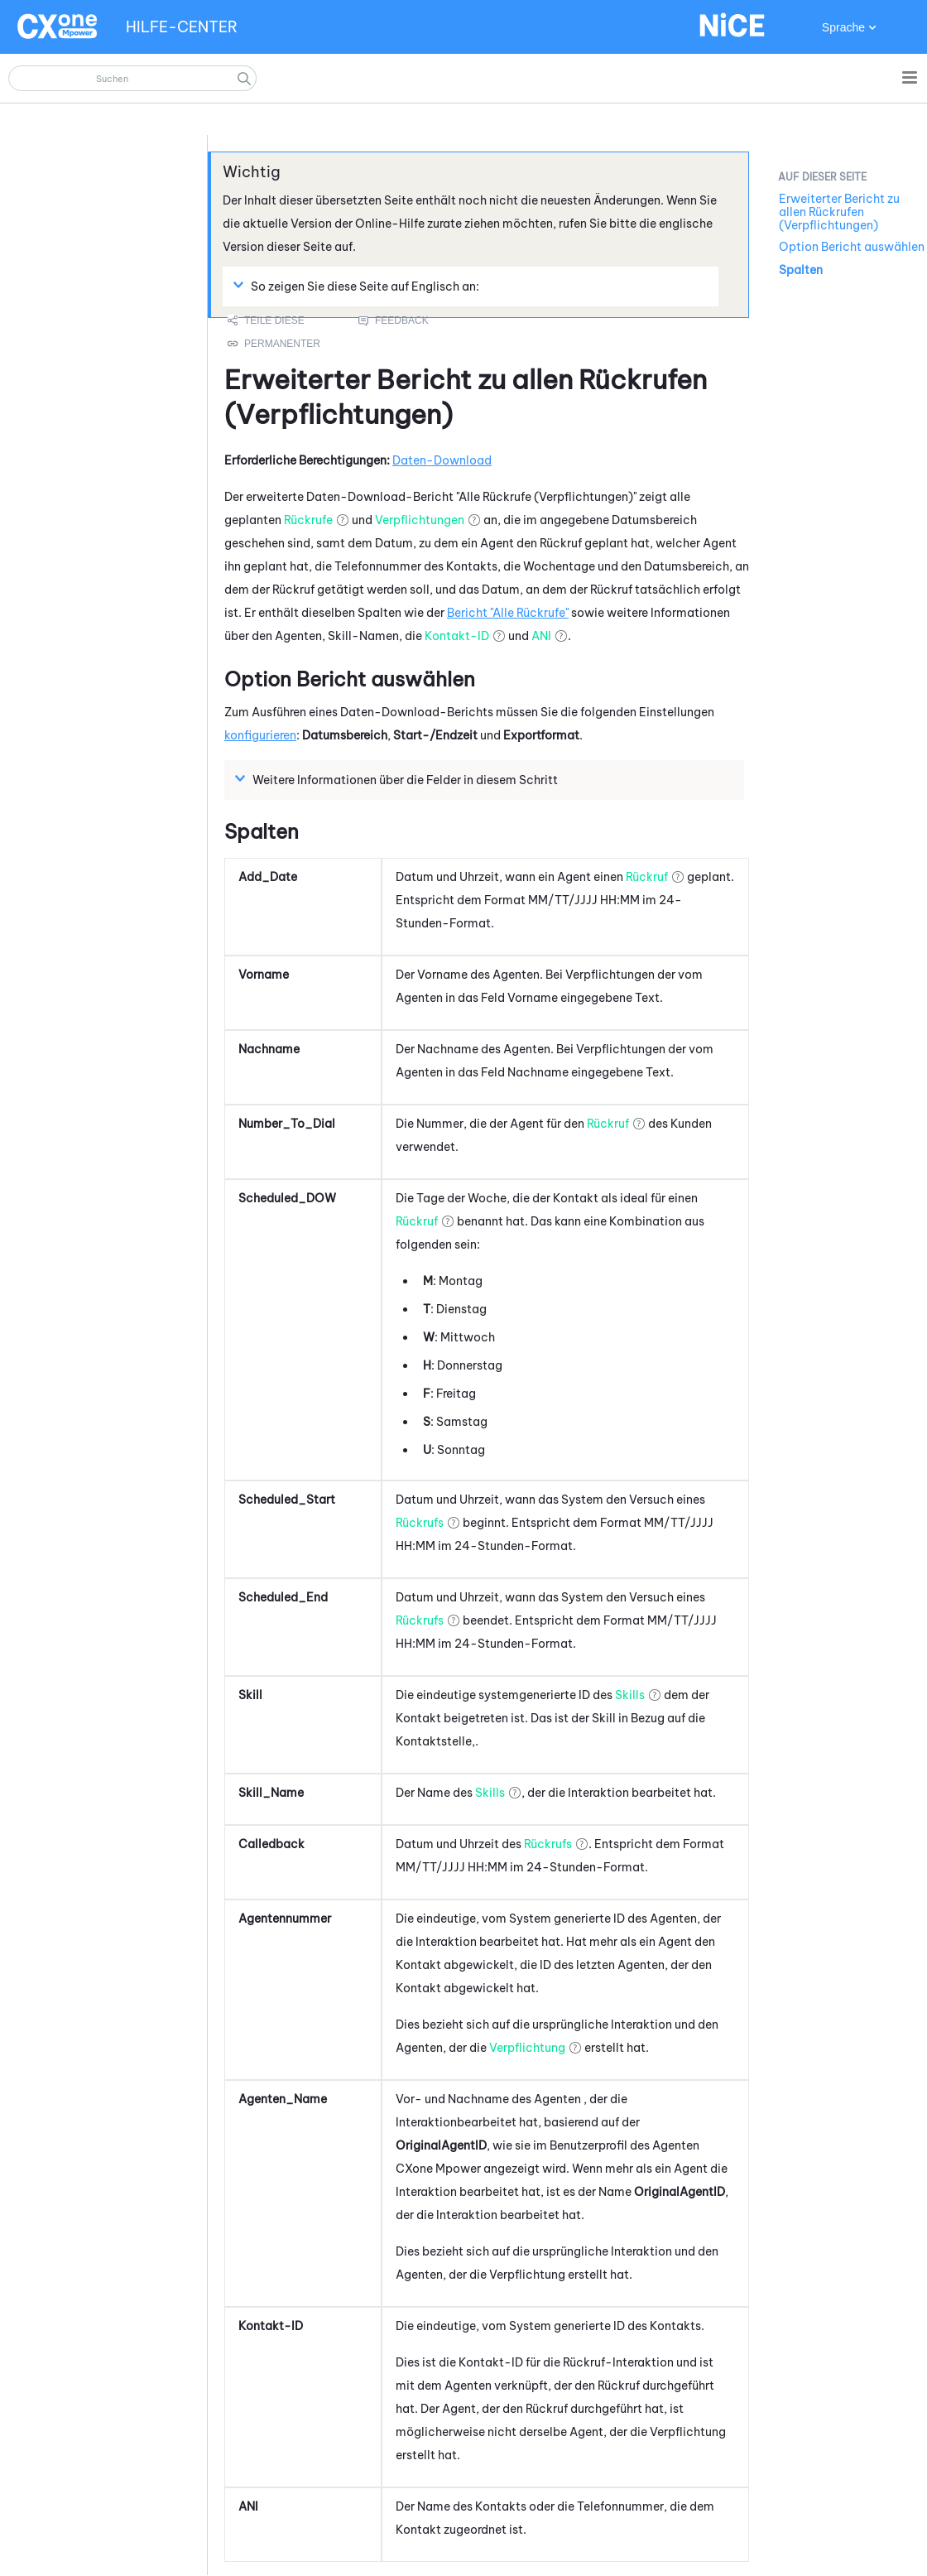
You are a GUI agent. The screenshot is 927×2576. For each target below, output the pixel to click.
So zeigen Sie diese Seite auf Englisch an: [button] (358, 285)
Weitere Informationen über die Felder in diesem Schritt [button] (398, 779)
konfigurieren (260, 735)
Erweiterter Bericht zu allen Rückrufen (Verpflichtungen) (839, 212)
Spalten (801, 269)
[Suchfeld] (132, 78)
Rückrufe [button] (308, 520)
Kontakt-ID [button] (457, 635)
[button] (244, 78)
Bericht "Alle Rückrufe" (508, 612)
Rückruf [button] (647, 876)
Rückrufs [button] (420, 1522)
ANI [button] (541, 635)
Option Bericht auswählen (852, 246)
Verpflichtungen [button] (419, 520)
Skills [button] (630, 1695)
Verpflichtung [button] (527, 2047)
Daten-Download (442, 460)
